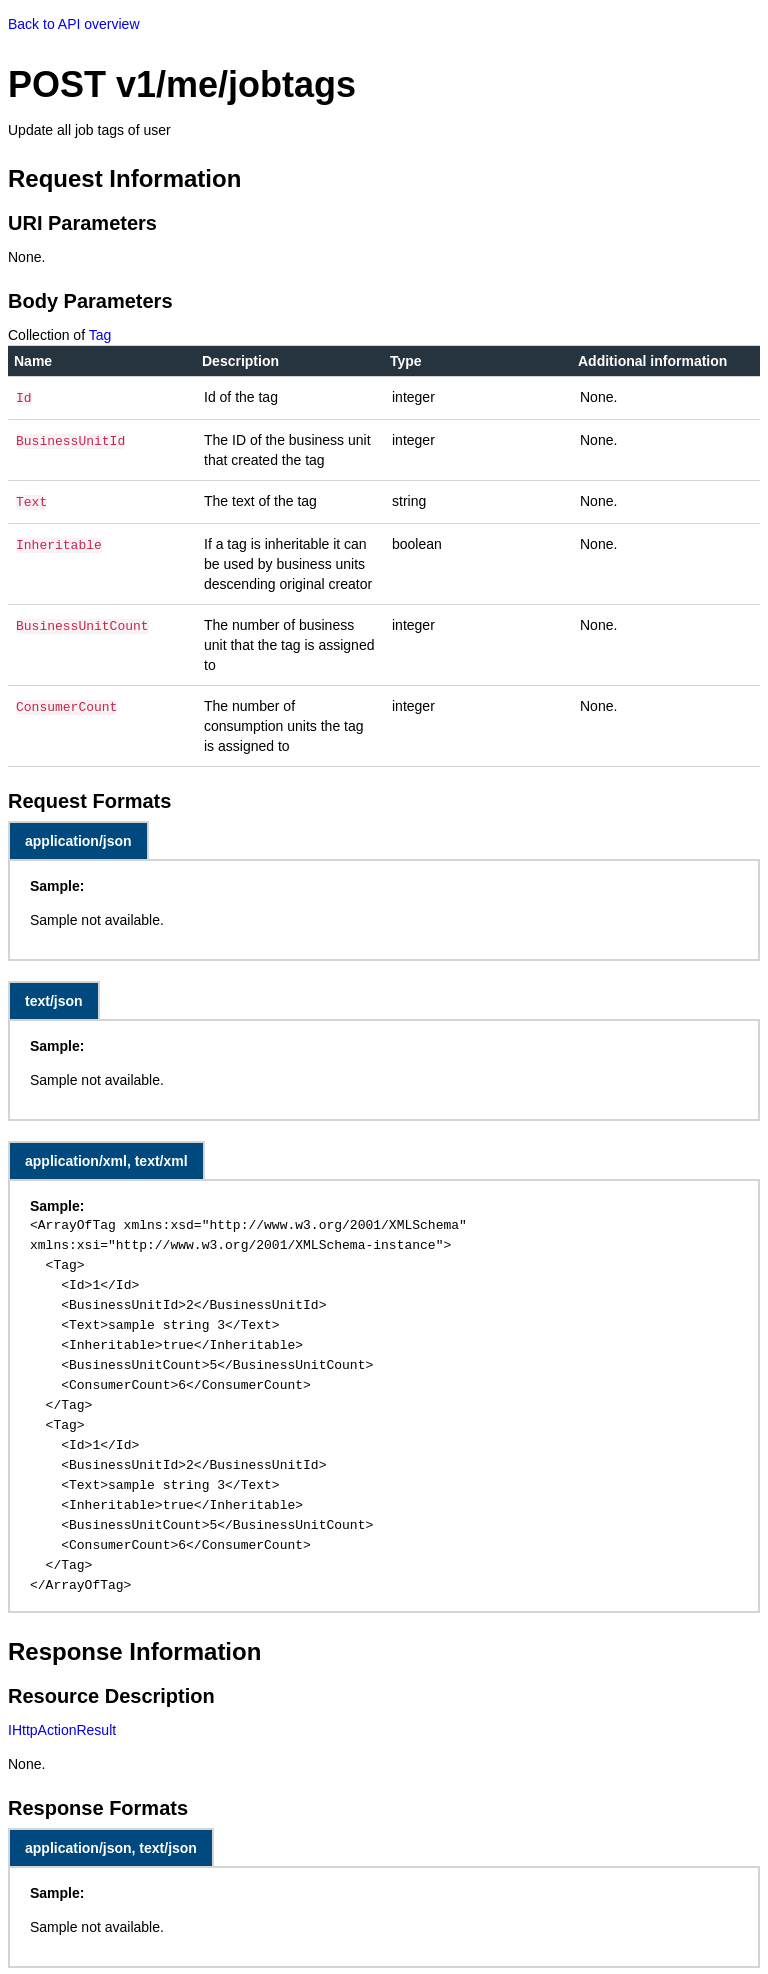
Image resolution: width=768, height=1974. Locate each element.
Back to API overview (74, 24)
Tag (100, 335)
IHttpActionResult (62, 1726)
